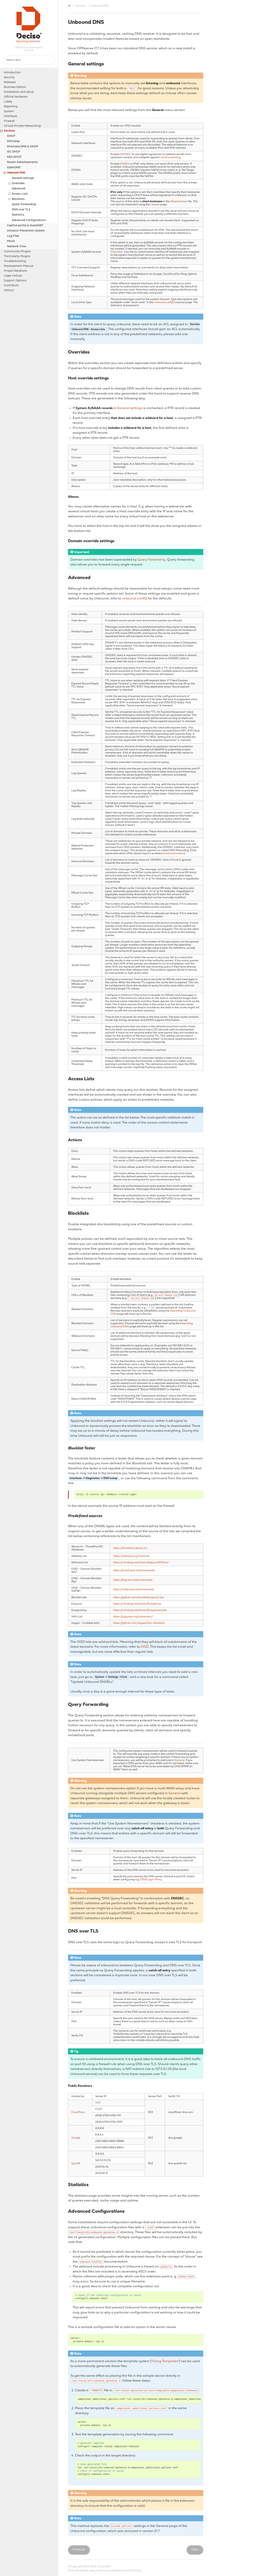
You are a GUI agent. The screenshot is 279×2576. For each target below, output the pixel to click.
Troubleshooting (15, 261)
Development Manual (18, 266)
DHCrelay (13, 141)
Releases (10, 82)
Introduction (12, 72)
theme (102, 2570)
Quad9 (75, 2163)
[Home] (69, 5)
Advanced (18, 188)
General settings (23, 178)
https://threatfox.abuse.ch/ (130, 1548)
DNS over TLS (21, 209)
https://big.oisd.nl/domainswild (132, 1580)
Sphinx (84, 2570)
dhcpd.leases (178, 201)
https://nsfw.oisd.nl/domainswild (133, 1589)
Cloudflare (78, 2112)
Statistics (18, 214)
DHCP (11, 136)
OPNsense (29, 25)
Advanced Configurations (29, 220)
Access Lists (18, 194)
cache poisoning (170, 157)
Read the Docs (132, 2570)
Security (9, 77)
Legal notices (13, 275)
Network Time (16, 246)
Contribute (11, 285)
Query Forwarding (24, 204)
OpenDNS (13, 167)
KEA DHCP (14, 157)
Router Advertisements (22, 162)
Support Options (15, 280)
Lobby (8, 101)
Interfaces (10, 116)
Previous (79, 2549)
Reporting (10, 106)
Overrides (16, 184)
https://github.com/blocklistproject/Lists (138, 1597)
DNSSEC (125, 154)
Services (7, 131)
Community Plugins (17, 251)
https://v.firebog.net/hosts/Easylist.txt (137, 1603)
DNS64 (124, 163)
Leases (154, 204)
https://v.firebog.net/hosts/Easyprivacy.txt (140, 1610)
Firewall (9, 121)
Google (75, 2137)
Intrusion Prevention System (26, 230)
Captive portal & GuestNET (25, 225)
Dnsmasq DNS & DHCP (22, 146)
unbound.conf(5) (164, 302)
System (9, 111)
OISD (145, 1646)
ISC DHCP (13, 151)
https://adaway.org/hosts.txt (131, 1556)
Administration (175, 853)
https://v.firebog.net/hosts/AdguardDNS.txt (141, 1562)
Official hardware (16, 96)
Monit (11, 241)
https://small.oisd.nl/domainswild (134, 1570)
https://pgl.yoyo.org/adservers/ (133, 1616)
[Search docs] (29, 60)
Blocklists (16, 199)
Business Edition (15, 87)
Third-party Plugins (17, 256)
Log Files (13, 236)
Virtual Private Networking (22, 126)
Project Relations (15, 271)
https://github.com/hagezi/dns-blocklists (139, 1623)
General (179, 1760)
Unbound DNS (14, 173)
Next (194, 2549)
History (9, 290)
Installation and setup (19, 92)
